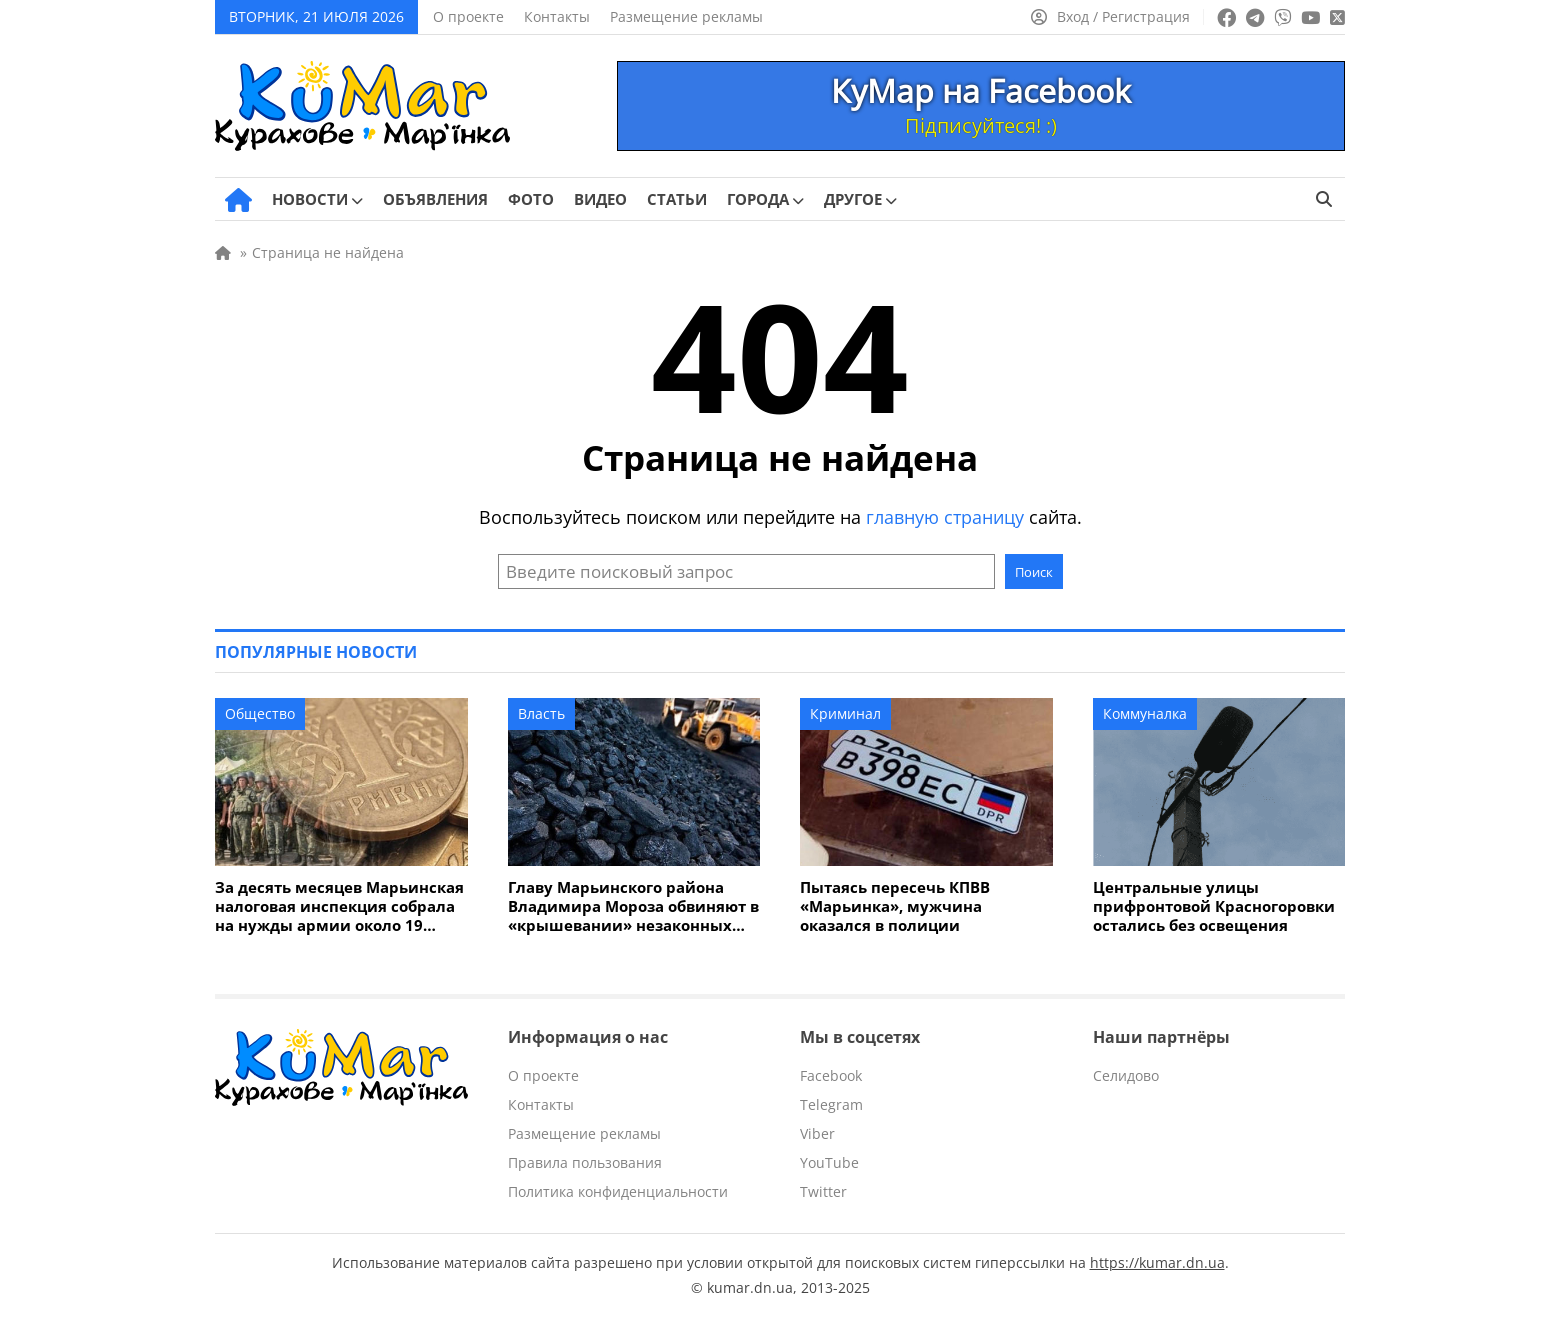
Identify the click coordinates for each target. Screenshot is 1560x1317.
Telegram (831, 1104)
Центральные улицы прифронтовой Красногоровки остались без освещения (1214, 906)
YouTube (829, 1162)
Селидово (1126, 1075)
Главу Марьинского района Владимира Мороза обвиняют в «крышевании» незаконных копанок (633, 906)
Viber (817, 1133)
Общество (260, 713)
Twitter (823, 1191)
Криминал (845, 713)
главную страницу (945, 517)
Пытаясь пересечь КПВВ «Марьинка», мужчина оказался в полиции (895, 906)
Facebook (831, 1075)
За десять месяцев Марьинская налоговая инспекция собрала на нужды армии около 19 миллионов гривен (339, 906)
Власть (541, 713)
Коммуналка (1145, 713)
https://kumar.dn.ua (1157, 1262)
